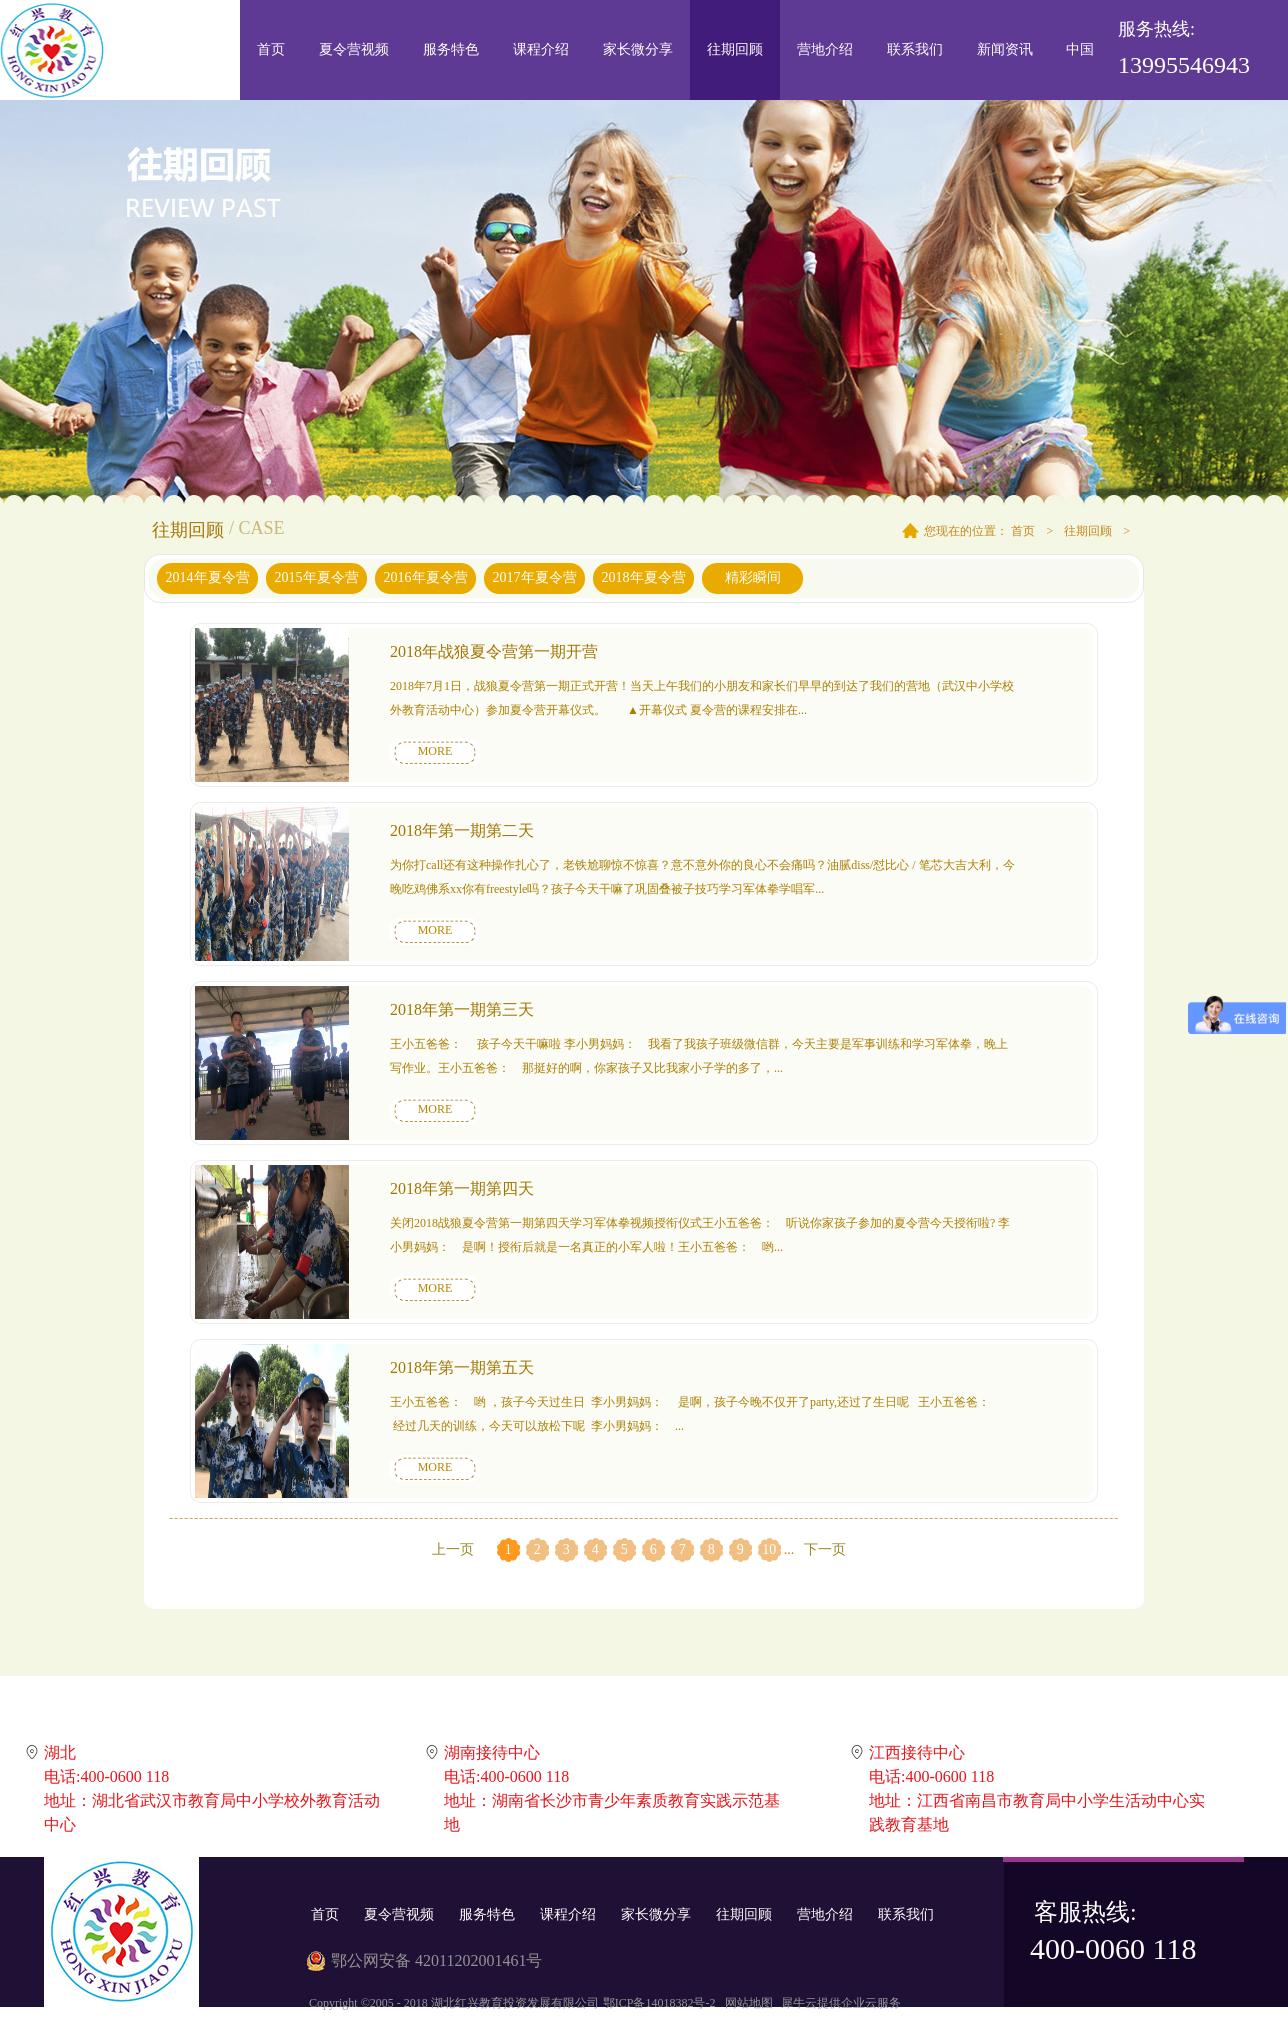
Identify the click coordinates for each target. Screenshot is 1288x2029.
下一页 (825, 1549)
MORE (435, 751)
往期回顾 (1088, 531)
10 (769, 1549)
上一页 (453, 1549)
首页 (271, 49)
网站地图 (746, 2003)
